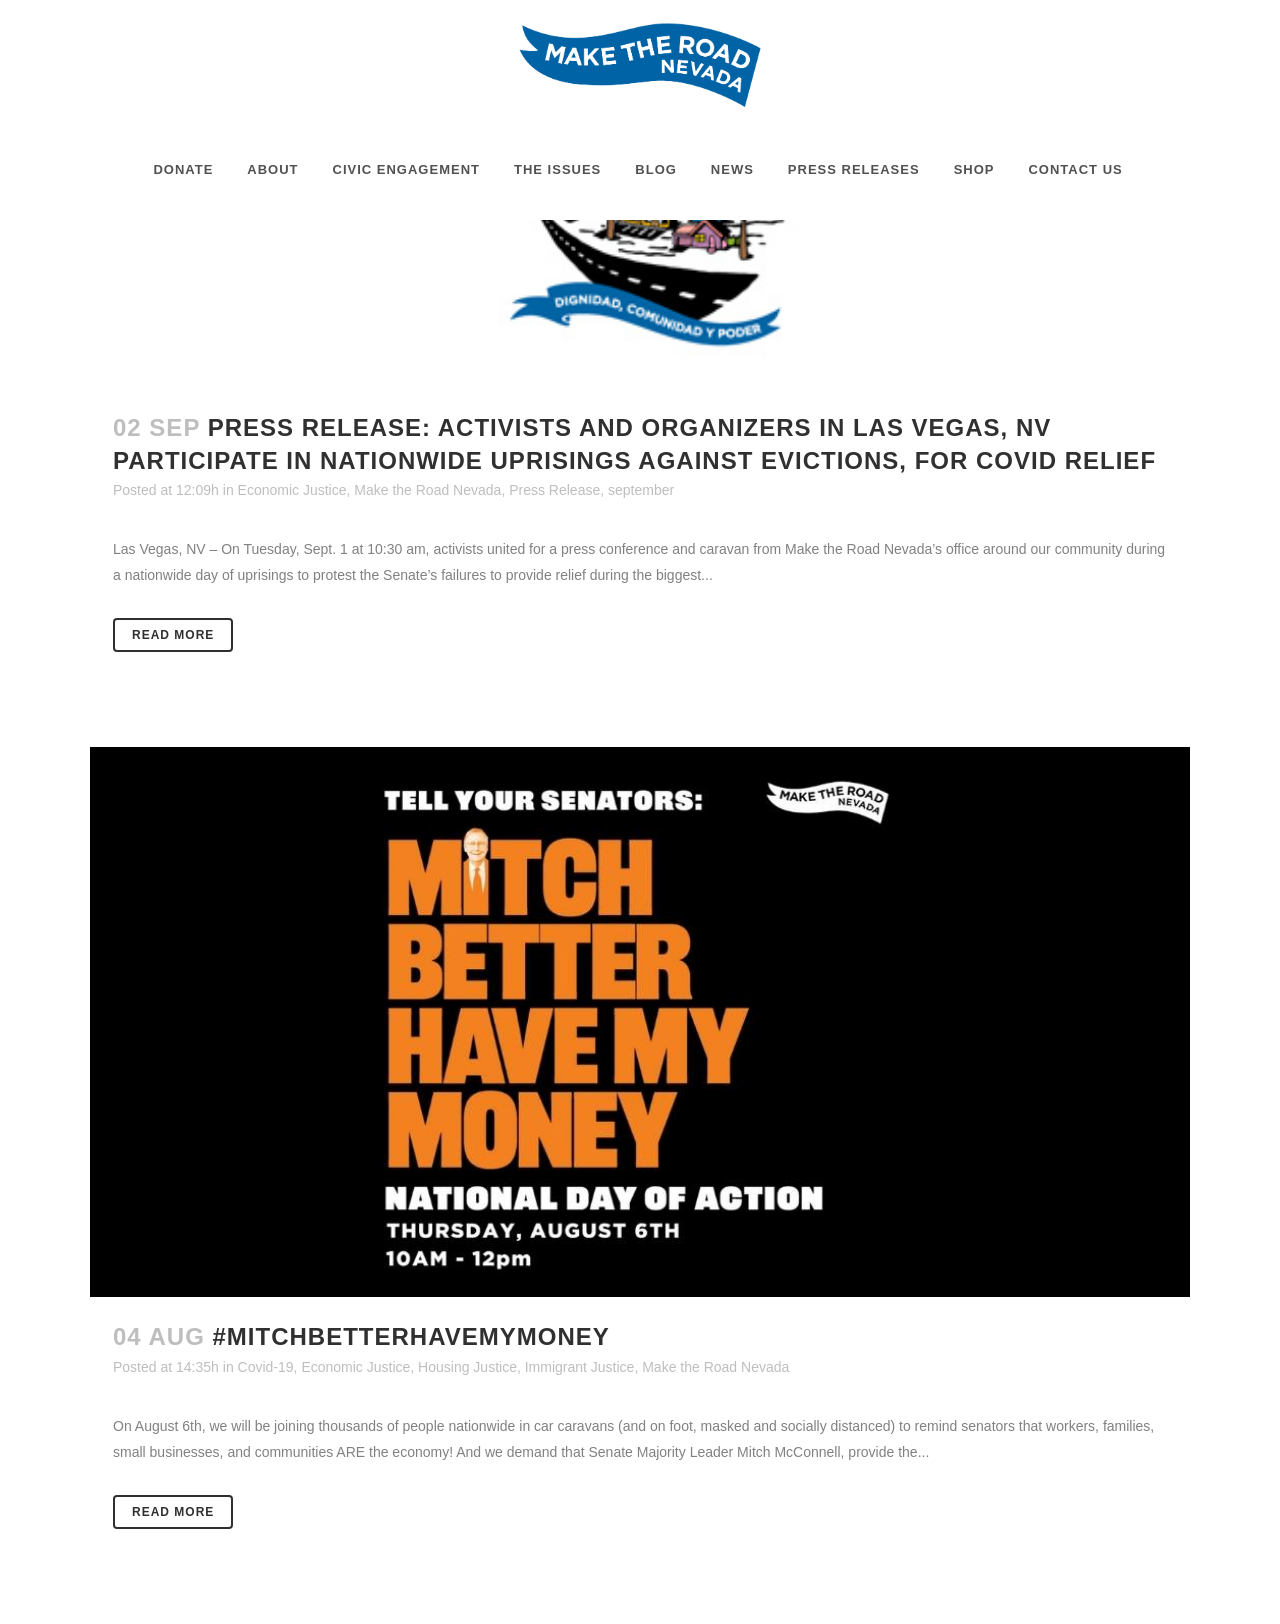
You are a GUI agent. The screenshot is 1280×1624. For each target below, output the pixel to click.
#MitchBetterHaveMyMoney (410, 1336)
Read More (173, 635)
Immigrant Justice (580, 1367)
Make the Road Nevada (427, 490)
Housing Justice (467, 1367)
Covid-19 (266, 1367)
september (641, 490)
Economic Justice (292, 490)
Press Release (554, 490)
